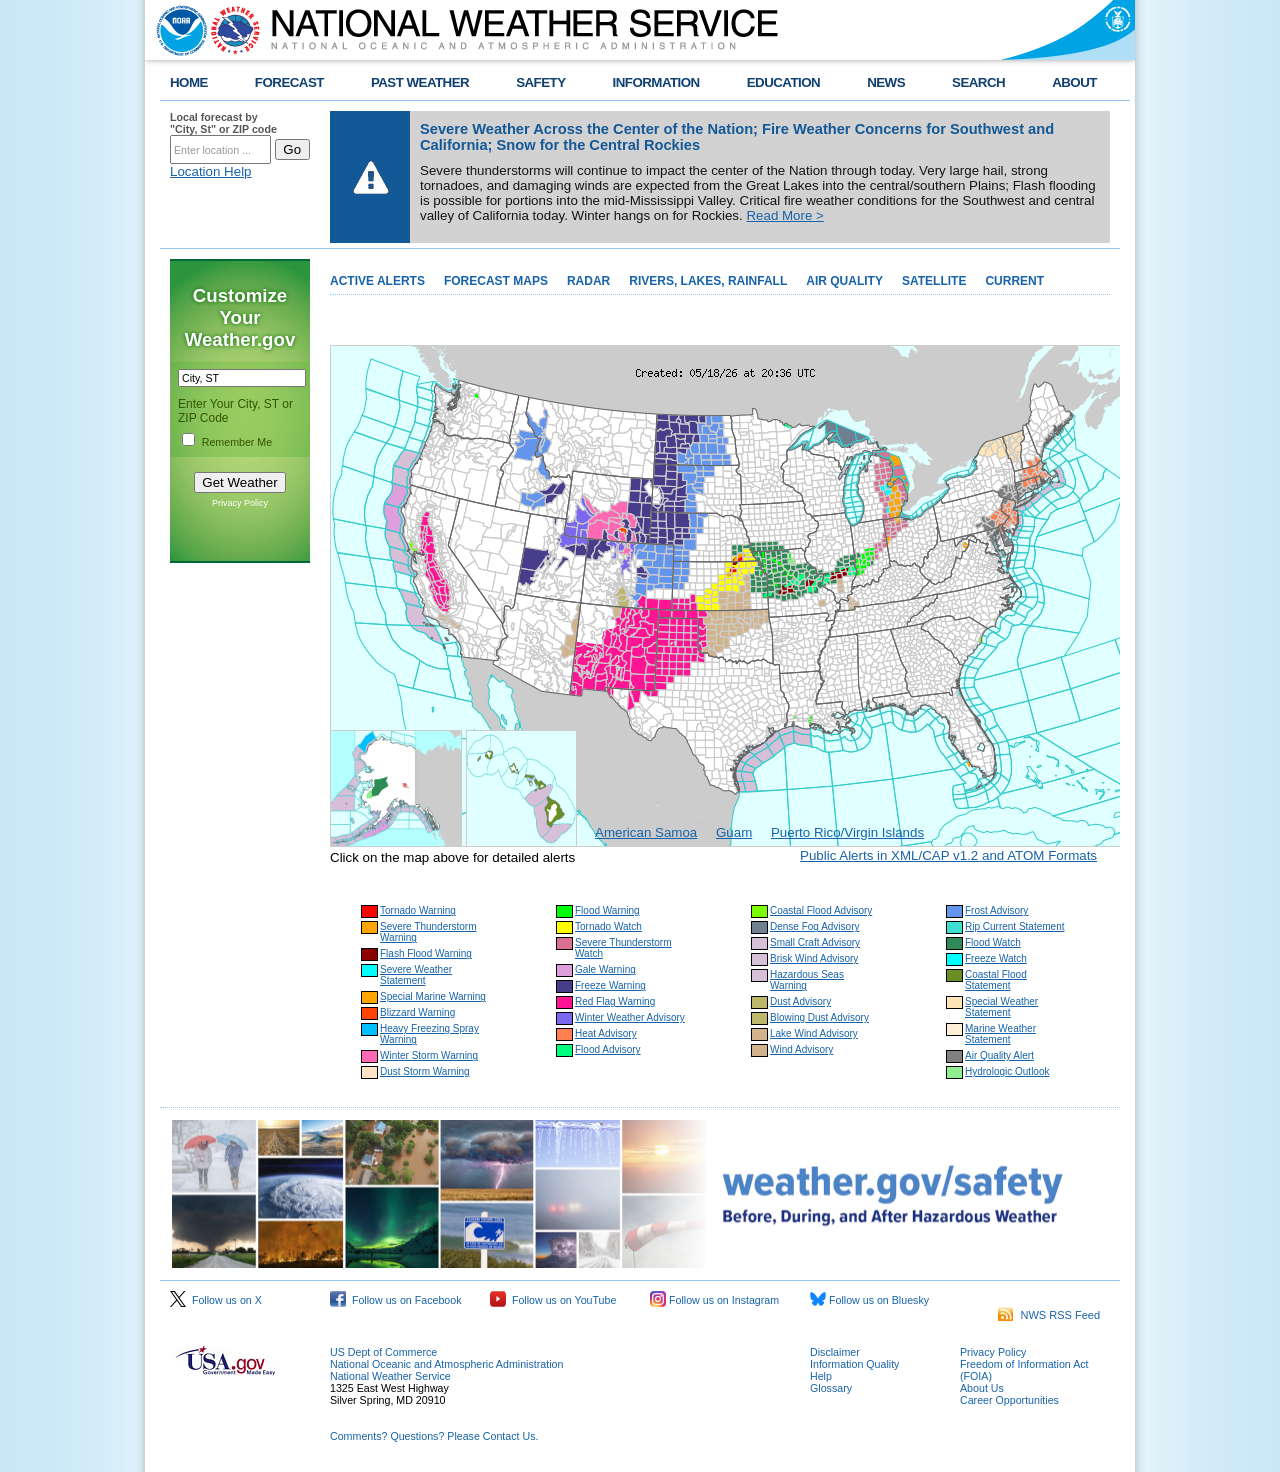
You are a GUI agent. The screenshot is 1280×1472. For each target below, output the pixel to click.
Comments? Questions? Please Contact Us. (434, 1436)
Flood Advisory (608, 1049)
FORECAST (289, 82)
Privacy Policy (240, 503)
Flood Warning (607, 910)
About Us (982, 1388)
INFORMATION (656, 82)
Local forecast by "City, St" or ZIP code (223, 123)
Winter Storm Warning (429, 1055)
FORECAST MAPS (496, 281)
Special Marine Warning (433, 996)
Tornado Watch (608, 926)
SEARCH (978, 82)
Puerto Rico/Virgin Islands (847, 832)
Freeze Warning (610, 985)
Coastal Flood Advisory (821, 910)
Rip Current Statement (1015, 926)
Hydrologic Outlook (1007, 1071)
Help (821, 1376)
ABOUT (1074, 82)
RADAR (588, 281)
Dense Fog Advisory (815, 926)
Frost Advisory (996, 910)
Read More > (784, 215)
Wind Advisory (801, 1049)
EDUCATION (783, 82)
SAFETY (540, 82)
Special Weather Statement (1001, 1007)
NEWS (886, 82)
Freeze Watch (996, 958)
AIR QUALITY (844, 281)
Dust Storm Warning (425, 1071)
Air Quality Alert (999, 1055)
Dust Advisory (800, 1001)
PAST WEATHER (420, 82)
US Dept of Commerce (383, 1352)
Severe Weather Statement (416, 975)
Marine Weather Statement (1000, 1034)
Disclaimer (835, 1352)
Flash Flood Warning (426, 953)
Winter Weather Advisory (630, 1017)
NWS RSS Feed (1049, 1315)
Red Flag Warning (615, 1001)
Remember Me (237, 442)
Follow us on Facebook (396, 1300)
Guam (734, 832)
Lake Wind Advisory (814, 1033)
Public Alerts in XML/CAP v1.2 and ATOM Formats (948, 855)
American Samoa (646, 832)
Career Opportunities (1009, 1400)
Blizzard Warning (417, 1012)
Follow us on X (216, 1300)
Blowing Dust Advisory (819, 1017)
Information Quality (854, 1364)
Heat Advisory (606, 1033)
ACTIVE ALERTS (377, 281)
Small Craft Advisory (815, 942)
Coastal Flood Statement (996, 980)
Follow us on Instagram (714, 1300)
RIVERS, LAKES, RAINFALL (708, 281)
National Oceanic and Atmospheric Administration (446, 1364)
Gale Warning (605, 969)
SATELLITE (934, 281)
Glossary (831, 1388)
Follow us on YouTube (553, 1300)
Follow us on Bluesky (869, 1300)
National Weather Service (390, 1376)
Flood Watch (993, 942)
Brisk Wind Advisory (814, 958)
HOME (189, 82)
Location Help (211, 171)
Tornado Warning (418, 910)
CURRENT (1014, 281)
